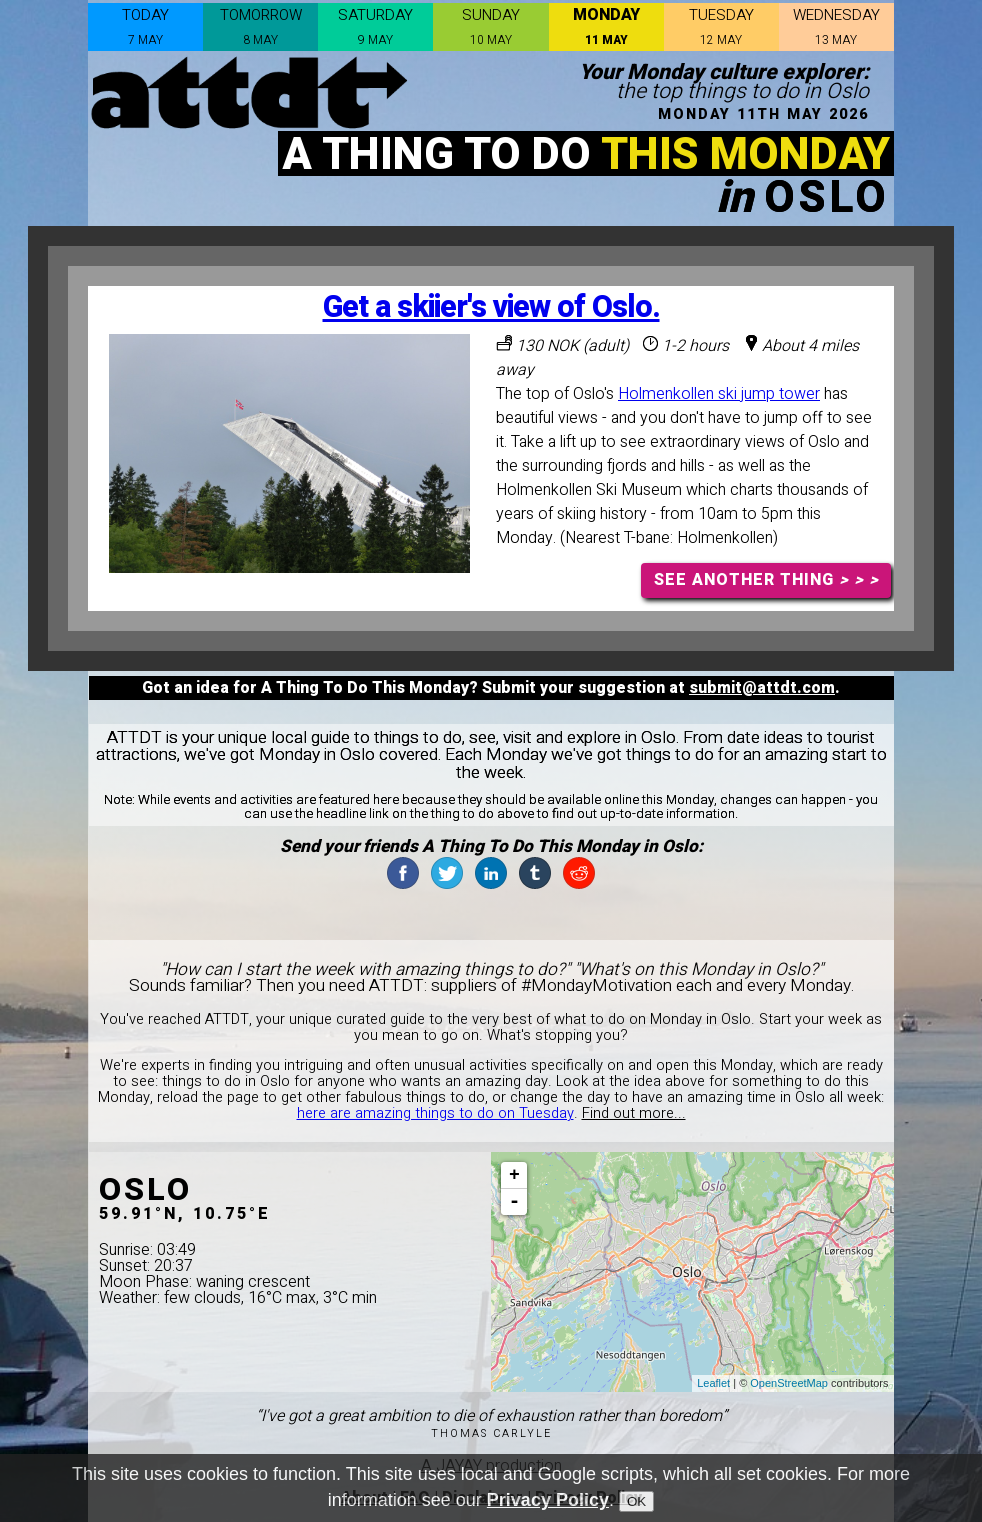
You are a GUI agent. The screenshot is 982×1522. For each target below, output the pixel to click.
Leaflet (713, 1383)
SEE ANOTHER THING (766, 580)
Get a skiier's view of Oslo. (491, 307)
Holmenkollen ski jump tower (719, 394)
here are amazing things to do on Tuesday (435, 1113)
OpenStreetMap (789, 1383)
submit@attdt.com (762, 688)
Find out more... (634, 1113)
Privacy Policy (548, 1503)
